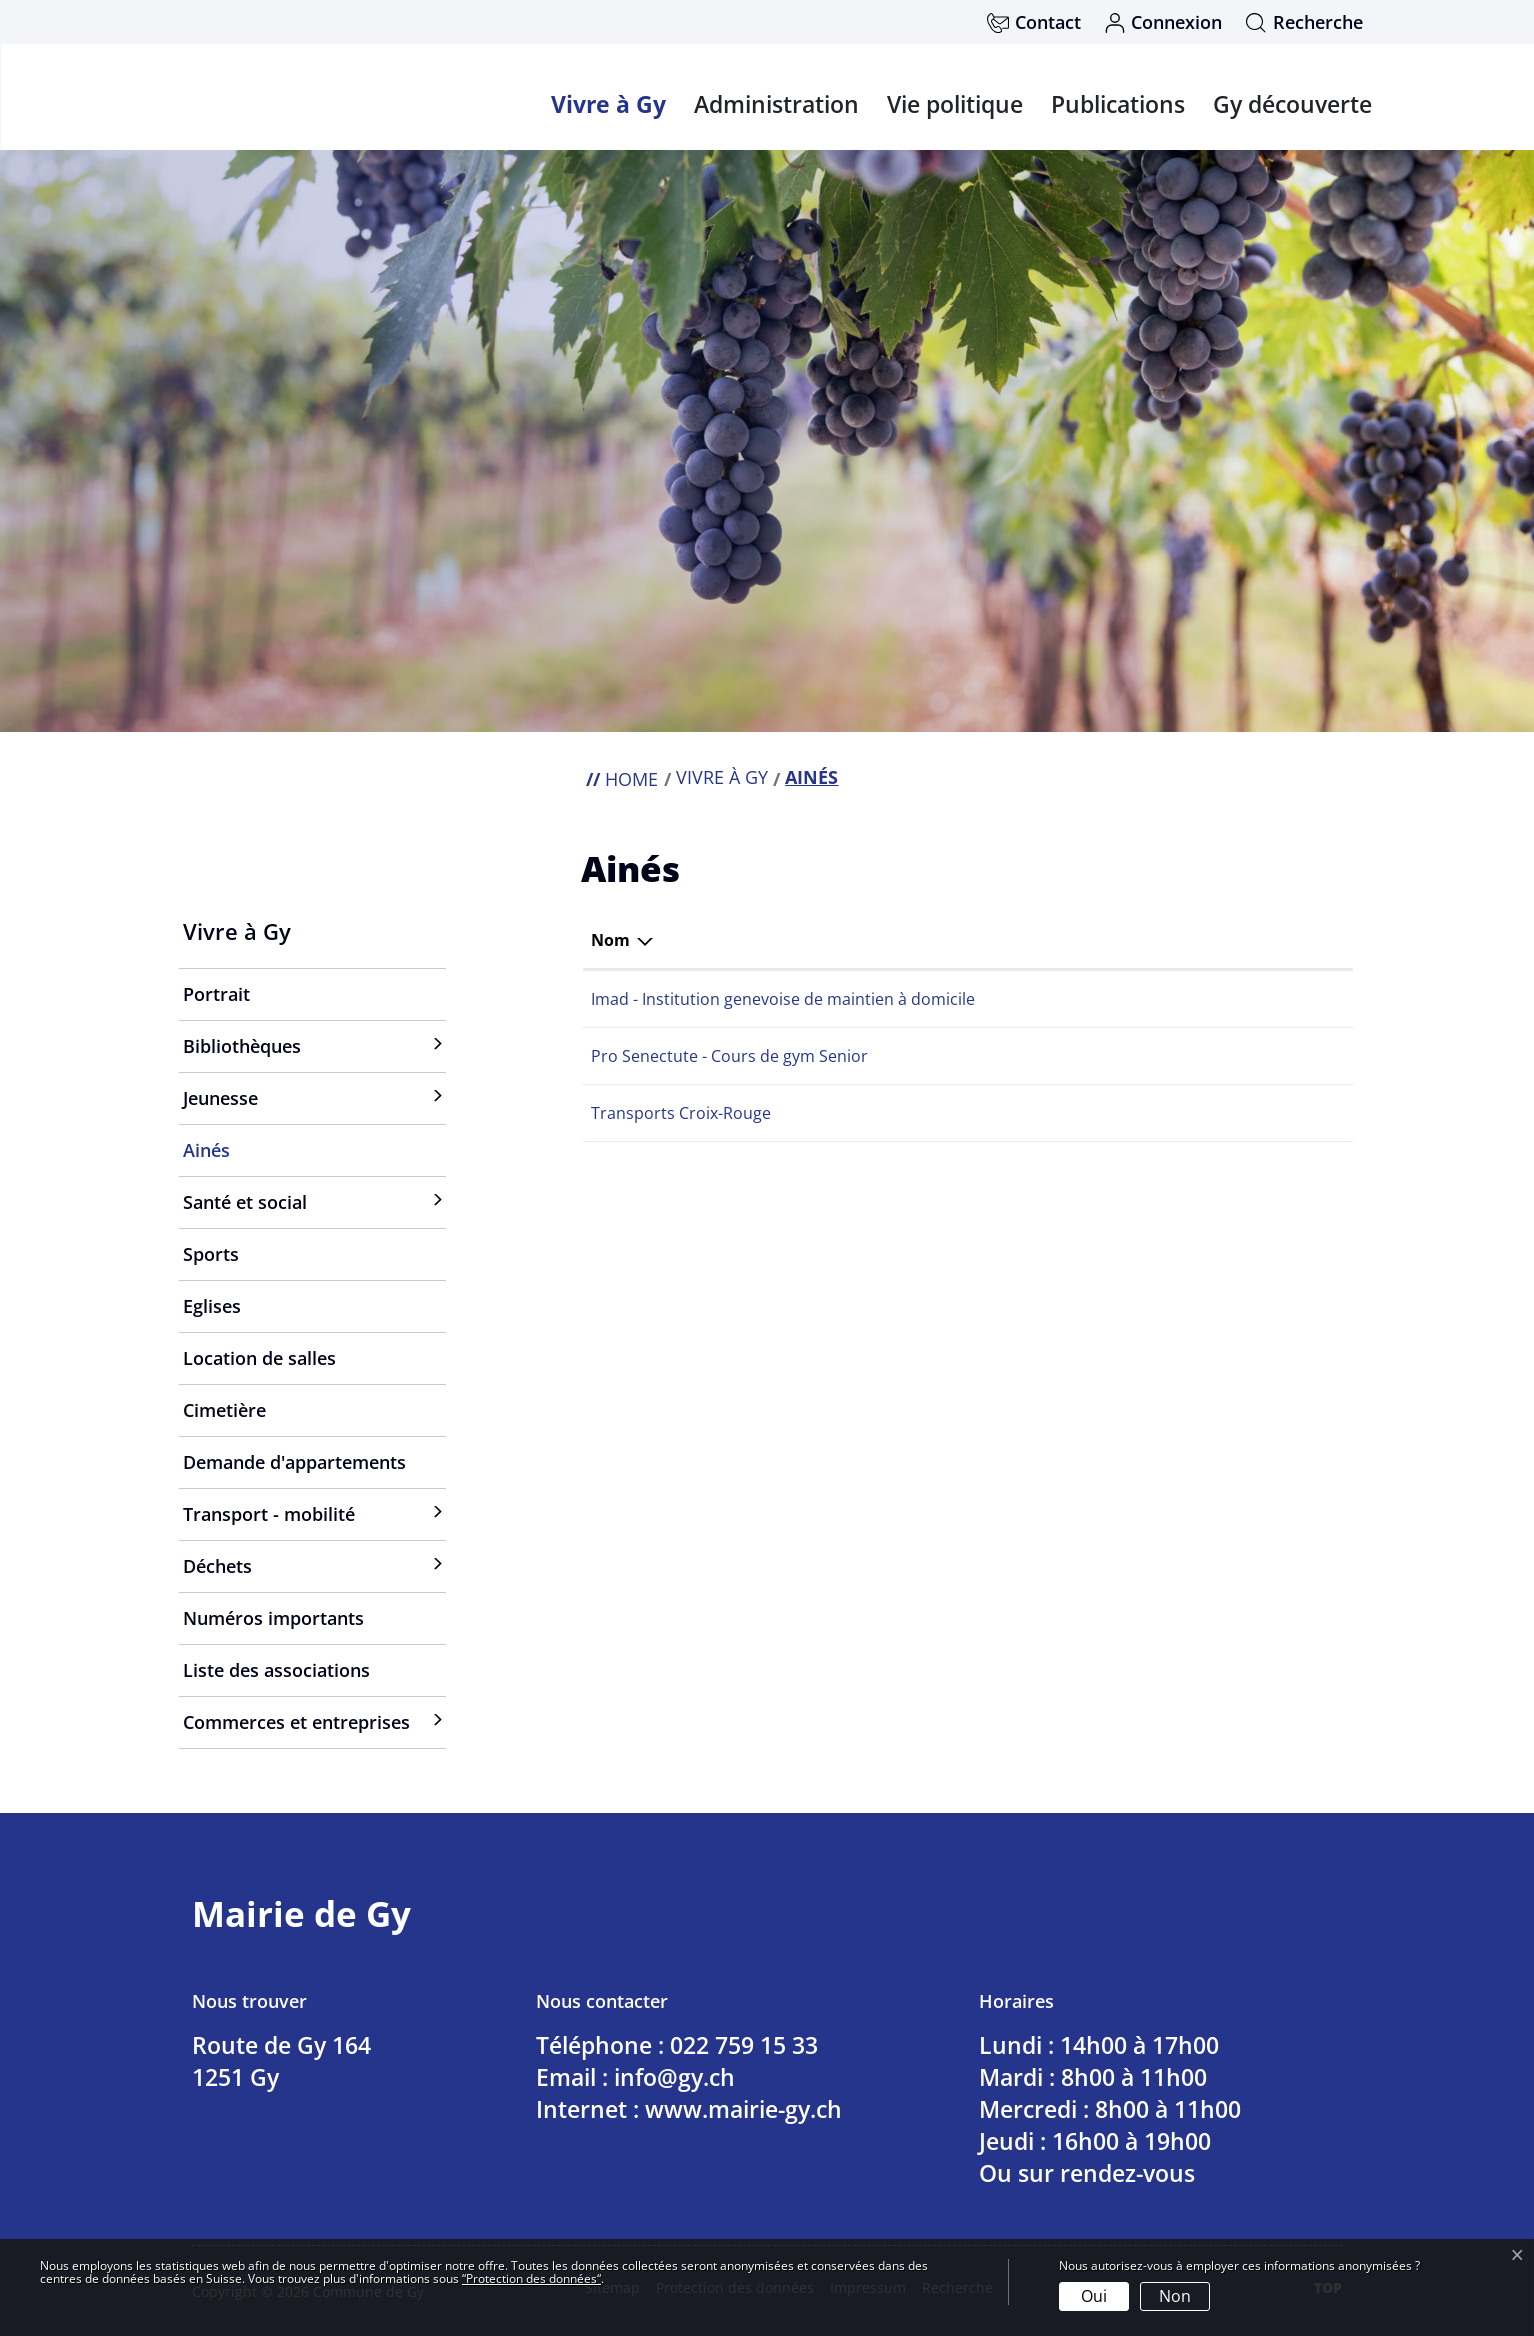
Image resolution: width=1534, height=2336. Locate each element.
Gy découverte (1292, 104)
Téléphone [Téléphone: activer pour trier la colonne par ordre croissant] (1035, 940)
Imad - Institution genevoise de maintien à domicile (783, 999)
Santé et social (245, 1202)
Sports (211, 1254)
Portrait (216, 994)
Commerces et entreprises (296, 1722)
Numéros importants (273, 1618)
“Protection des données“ (531, 2278)
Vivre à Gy (608, 104)
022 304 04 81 (1045, 1113)
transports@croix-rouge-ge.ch (1229, 1113)
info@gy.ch (674, 2077)
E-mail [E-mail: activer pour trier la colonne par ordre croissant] (1141, 940)
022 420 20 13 (1045, 999)
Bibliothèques (242, 1046)
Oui (1094, 2296)
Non (1175, 2296)
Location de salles (259, 1358)
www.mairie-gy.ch (743, 2109)
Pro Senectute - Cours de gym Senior (729, 1056)
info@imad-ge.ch (1179, 999)
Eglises (212, 1306)
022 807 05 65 (1045, 1056)
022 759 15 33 (744, 2045)
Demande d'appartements (294, 1462)
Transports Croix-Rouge (681, 1113)
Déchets (217, 1566)
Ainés (239, 1157)
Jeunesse (220, 1098)
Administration (776, 104)
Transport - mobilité (269, 1514)
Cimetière (224, 1410)
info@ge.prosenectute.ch (1210, 1056)
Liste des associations (276, 1670)
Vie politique (955, 104)
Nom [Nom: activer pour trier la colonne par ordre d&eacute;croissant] (610, 940)
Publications (1118, 104)
